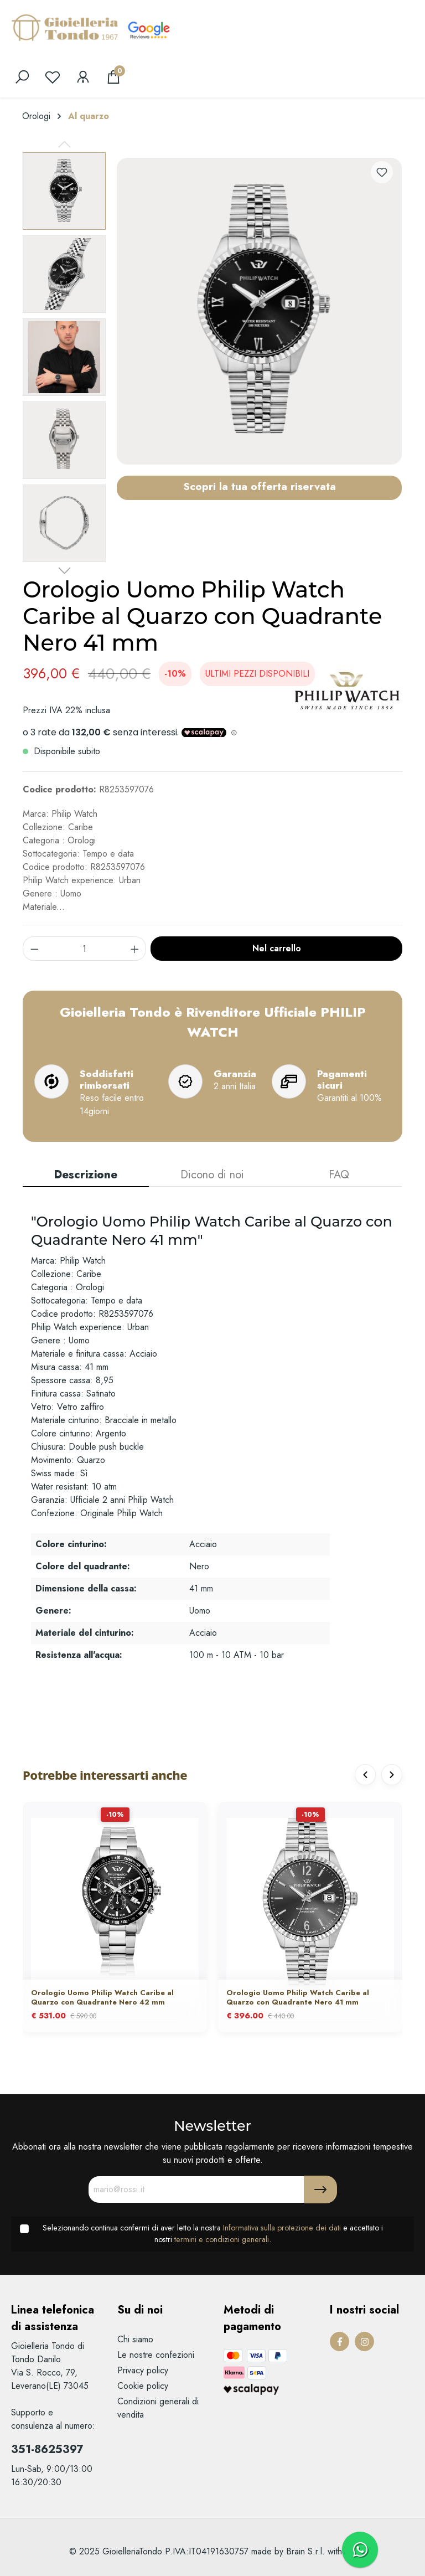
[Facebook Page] (339, 2341)
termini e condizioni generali (221, 2239)
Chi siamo (135, 2339)
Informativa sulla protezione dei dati (282, 2227)
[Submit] (320, 2189)
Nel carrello (276, 948)
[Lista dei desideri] (53, 77)
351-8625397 (47, 2449)
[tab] (86, 1175)
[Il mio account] (83, 77)
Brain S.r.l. (305, 2551)
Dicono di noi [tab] (212, 1175)
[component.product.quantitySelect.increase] (135, 948)
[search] (22, 77)
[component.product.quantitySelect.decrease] (34, 948)
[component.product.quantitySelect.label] (84, 948)
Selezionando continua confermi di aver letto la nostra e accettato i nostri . (213, 2233)
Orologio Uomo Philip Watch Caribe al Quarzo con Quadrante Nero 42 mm (102, 1997)
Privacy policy (142, 2370)
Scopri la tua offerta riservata (259, 486)
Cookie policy (142, 2385)
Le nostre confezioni (155, 2354)
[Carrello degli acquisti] (113, 77)
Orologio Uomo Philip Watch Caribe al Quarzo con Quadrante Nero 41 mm (297, 1997)
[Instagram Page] (364, 2341)
